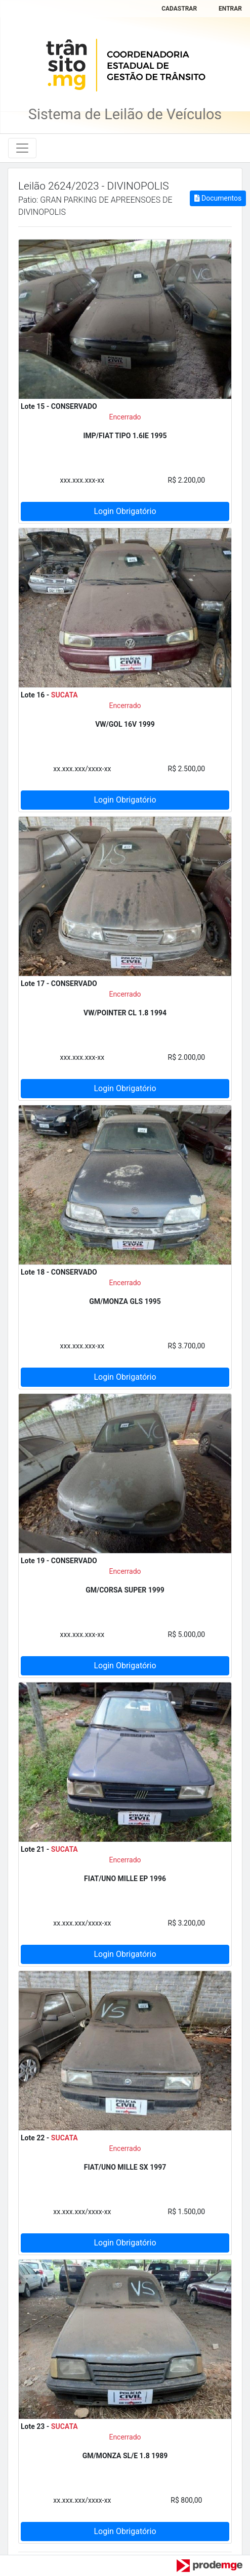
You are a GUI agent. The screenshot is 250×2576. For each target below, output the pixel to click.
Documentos (217, 198)
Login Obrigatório (125, 511)
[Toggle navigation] (22, 148)
